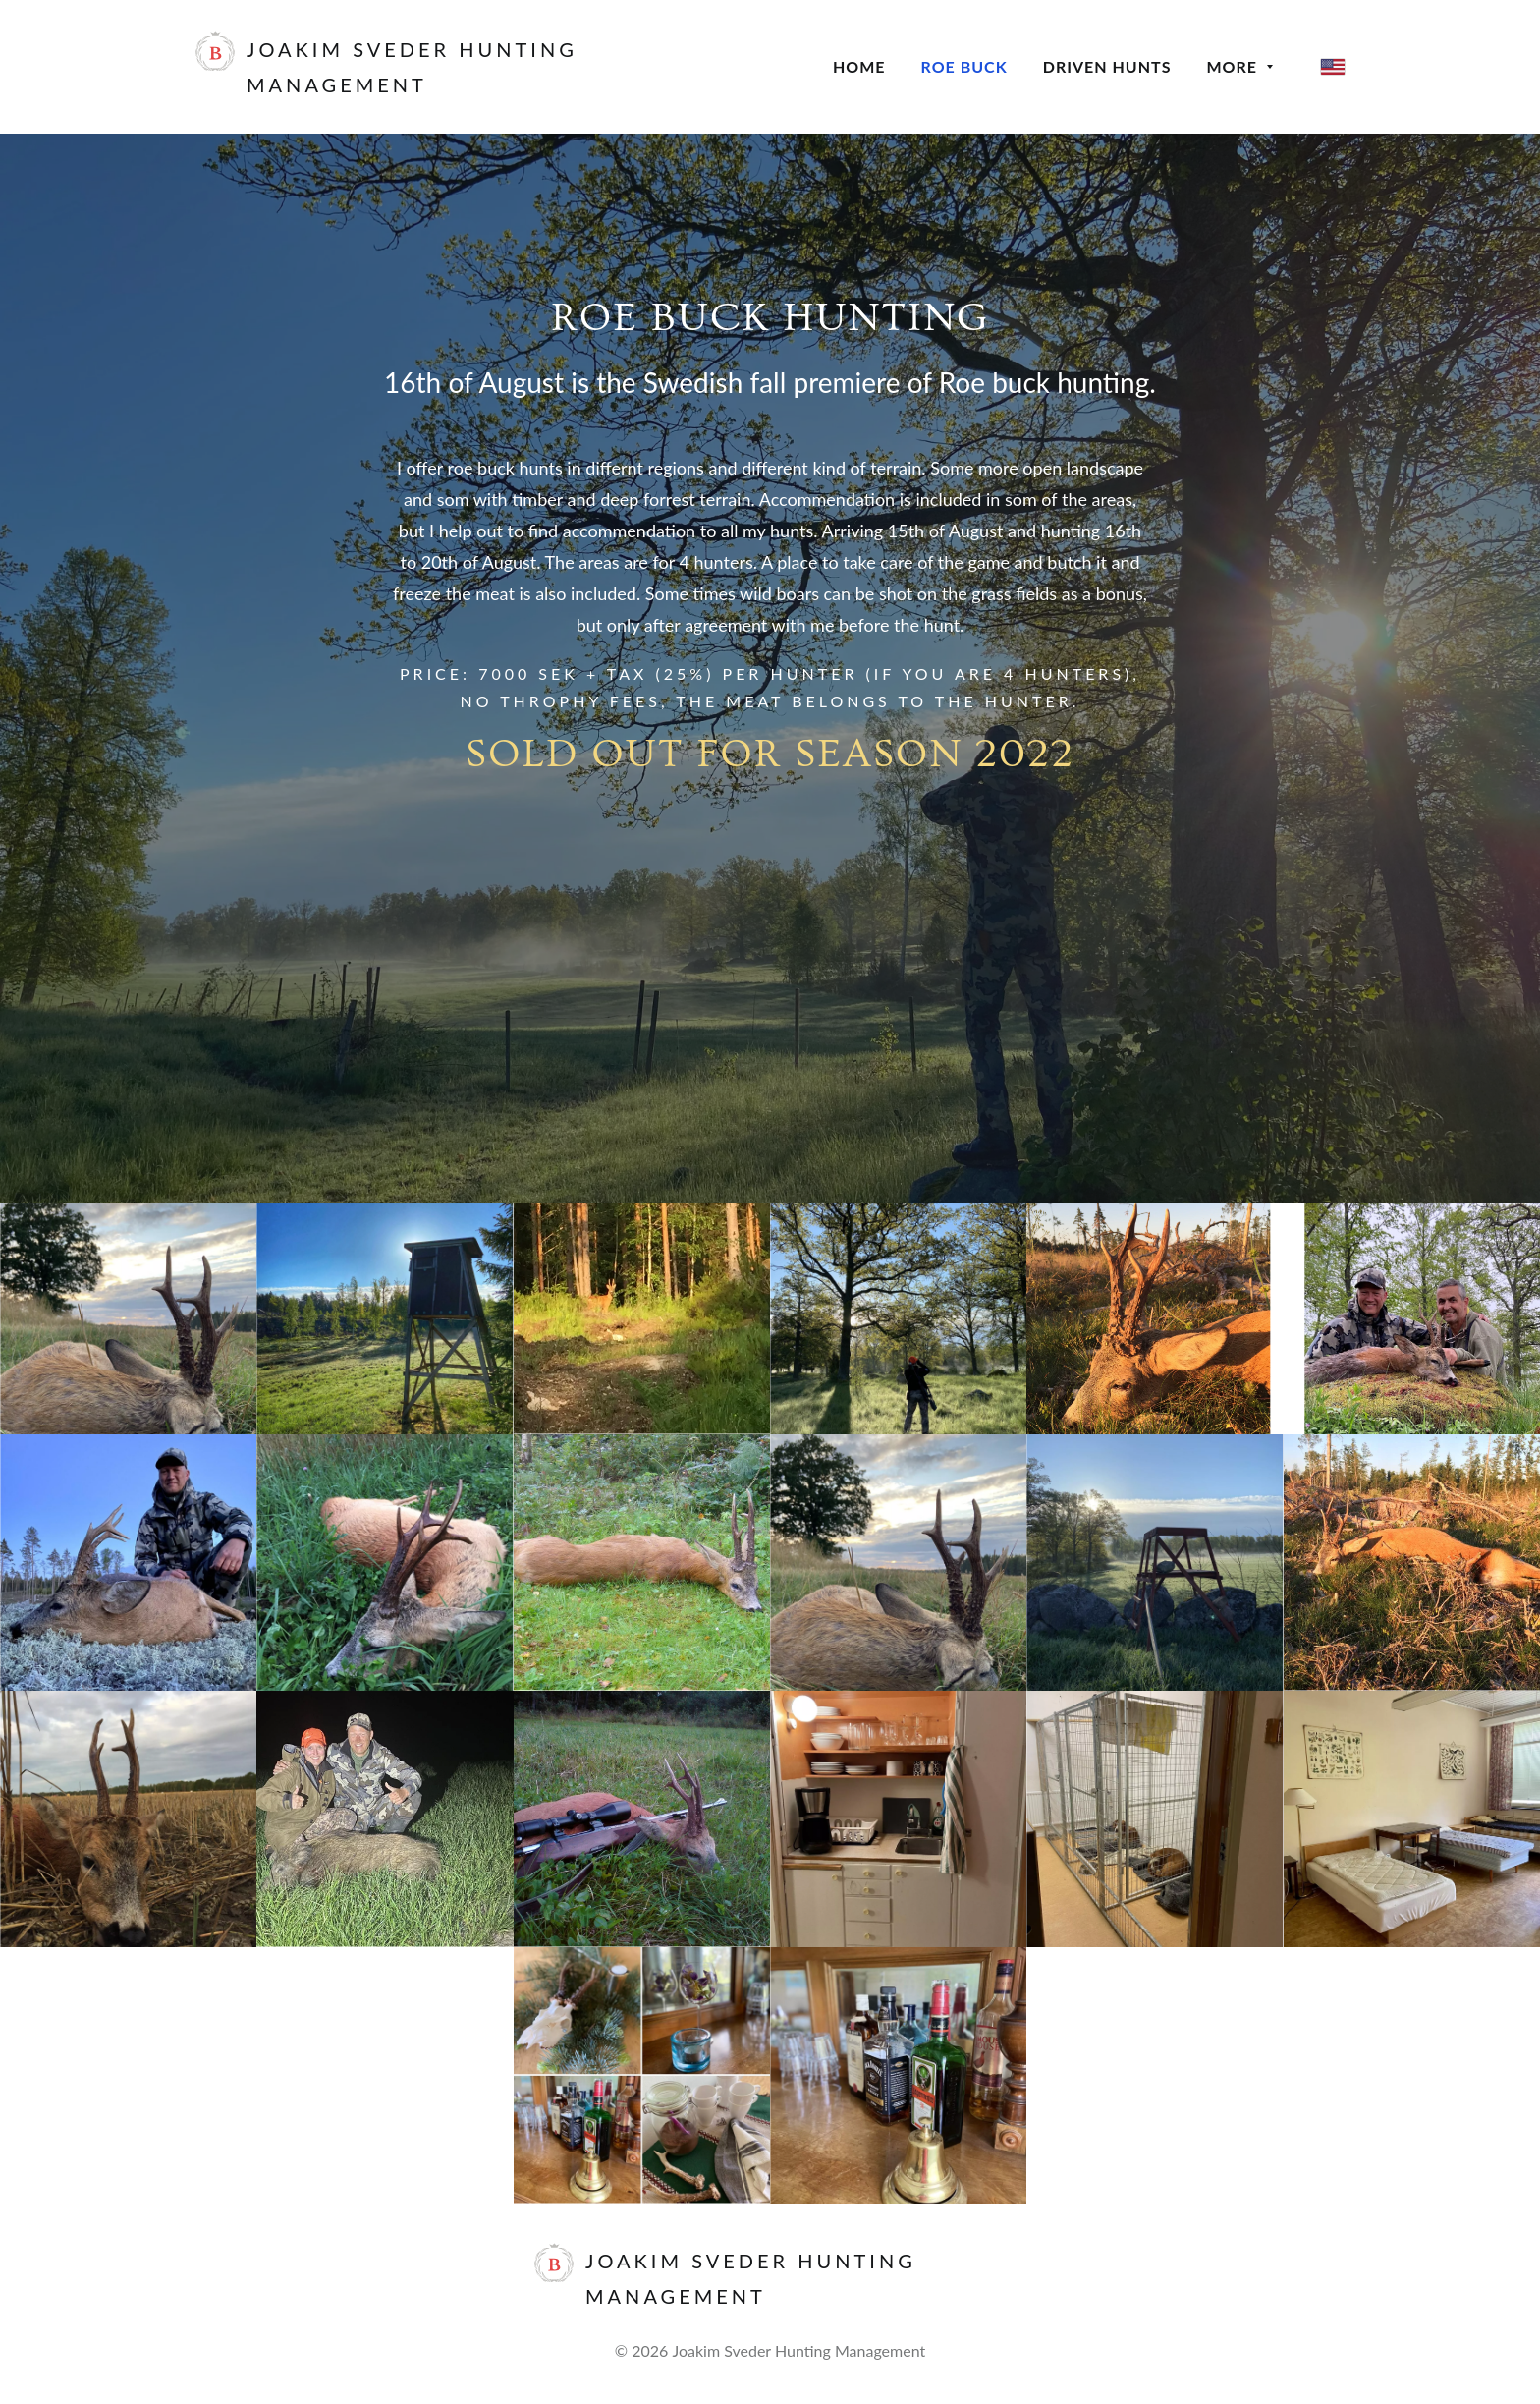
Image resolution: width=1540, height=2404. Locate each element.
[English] (1333, 67)
